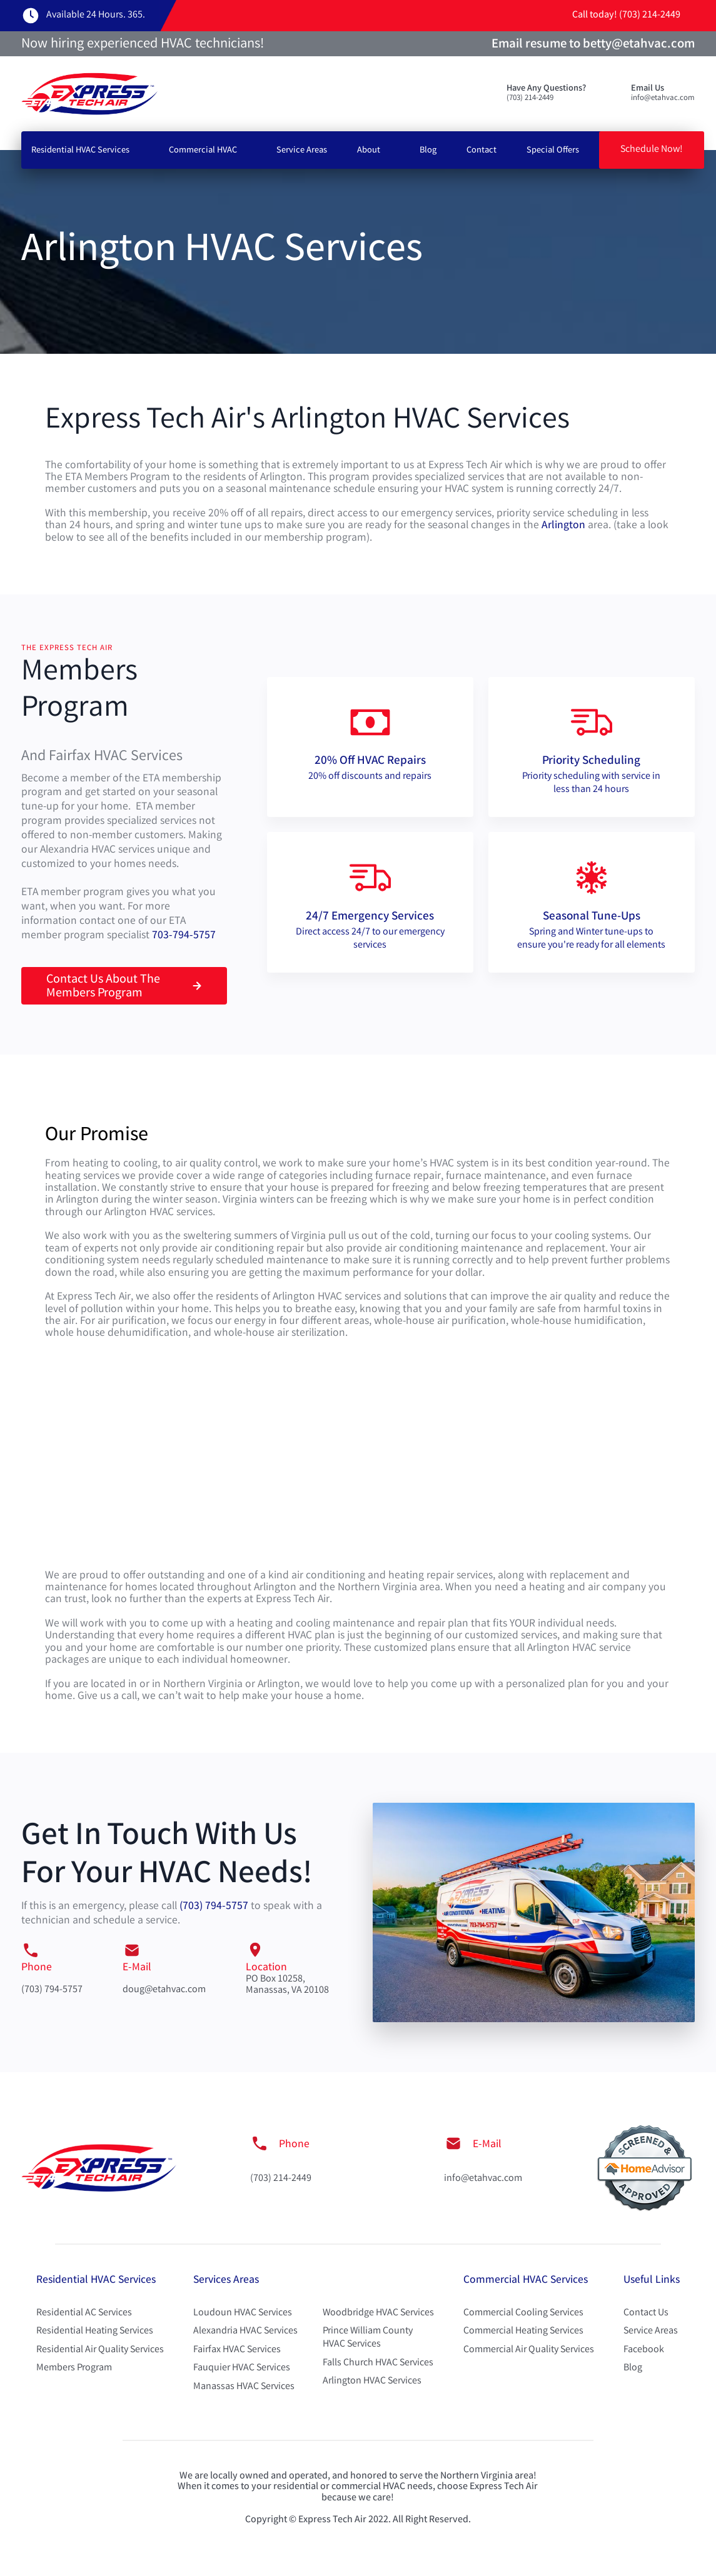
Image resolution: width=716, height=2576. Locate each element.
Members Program (74, 2368)
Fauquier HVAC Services (241, 2368)
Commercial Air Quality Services (528, 2350)
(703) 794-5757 (213, 1907)
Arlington (563, 526)
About (368, 151)
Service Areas (301, 151)
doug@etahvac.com (164, 1990)
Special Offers (553, 151)
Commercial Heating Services (523, 2331)
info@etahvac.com (483, 2179)
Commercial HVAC (203, 151)
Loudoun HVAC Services (242, 2313)
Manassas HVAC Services (244, 2387)
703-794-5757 (184, 936)
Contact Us (645, 2313)
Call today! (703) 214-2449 (626, 15)
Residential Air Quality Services (100, 2350)
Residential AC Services (84, 2313)
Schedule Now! (651, 150)
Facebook (643, 2350)
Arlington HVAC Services (372, 2381)
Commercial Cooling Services (523, 2313)
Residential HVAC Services (80, 151)
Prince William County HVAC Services (368, 2338)
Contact (481, 151)
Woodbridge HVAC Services (378, 2313)
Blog (428, 151)
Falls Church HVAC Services (378, 2363)
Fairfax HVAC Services (237, 2350)
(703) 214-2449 (280, 2179)
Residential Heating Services (94, 2331)
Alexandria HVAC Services (245, 2331)
